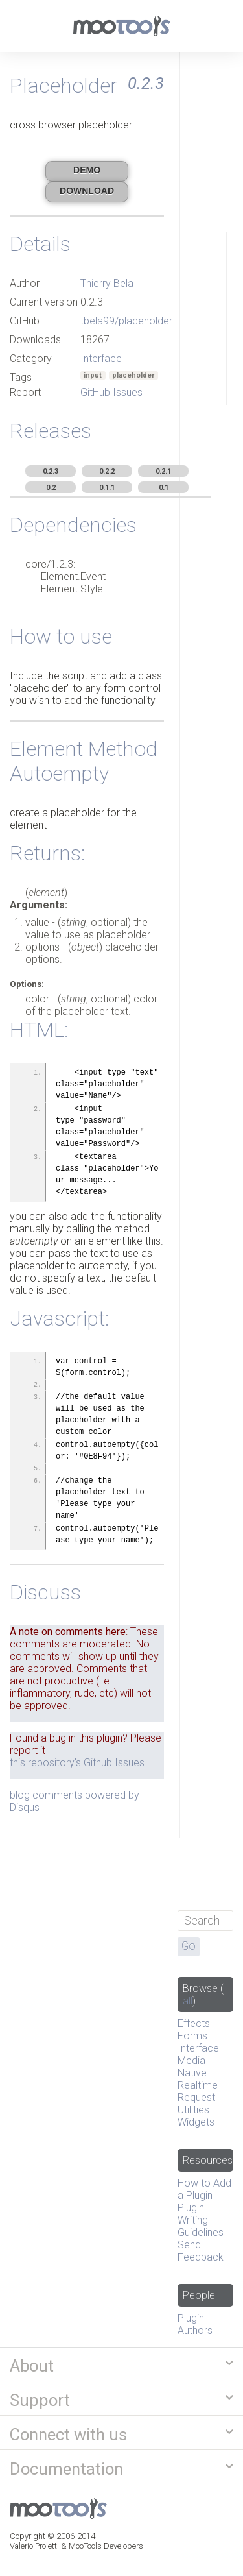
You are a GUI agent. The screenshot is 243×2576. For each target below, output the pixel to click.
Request (196, 2097)
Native (192, 2073)
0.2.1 (163, 471)
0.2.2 (107, 471)
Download (87, 191)
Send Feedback (201, 2251)
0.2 (51, 487)
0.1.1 (107, 487)
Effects (194, 2023)
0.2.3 (50, 471)
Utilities (193, 2110)
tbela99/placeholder (126, 321)
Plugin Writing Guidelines (201, 2220)
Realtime (198, 2085)
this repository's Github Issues (77, 1762)
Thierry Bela (106, 283)
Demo (86, 170)
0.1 (163, 487)
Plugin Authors (195, 2324)
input (93, 375)
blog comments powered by (74, 1801)
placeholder (133, 375)
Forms (192, 2036)
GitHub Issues (111, 392)
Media (191, 2060)
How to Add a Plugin (204, 2189)
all (187, 2001)
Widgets (196, 2122)
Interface (101, 358)
